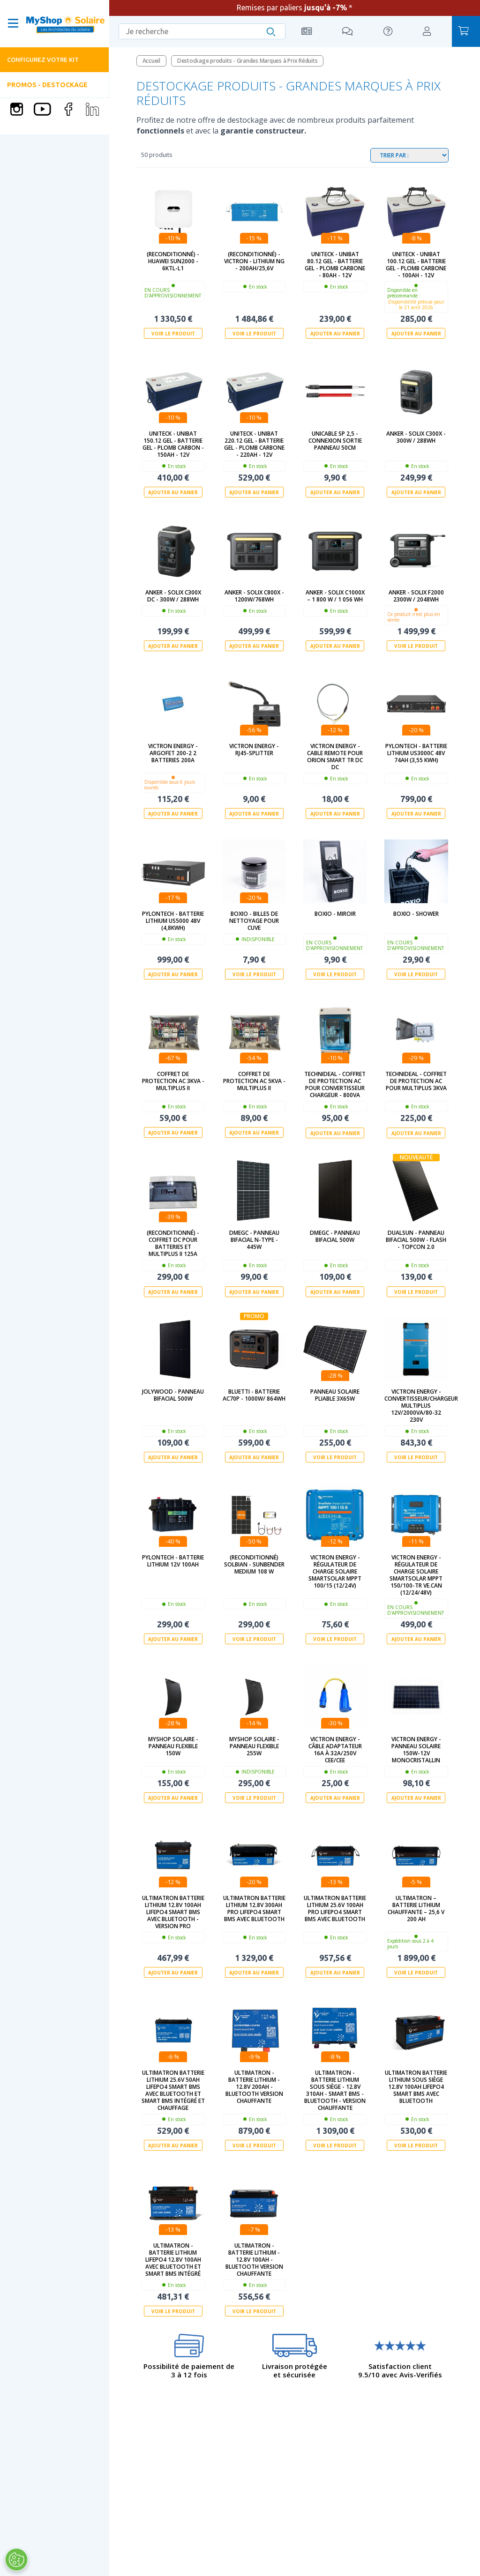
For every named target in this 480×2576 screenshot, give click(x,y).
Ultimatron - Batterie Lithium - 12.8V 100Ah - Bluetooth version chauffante (254, 2258)
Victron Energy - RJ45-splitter (254, 749)
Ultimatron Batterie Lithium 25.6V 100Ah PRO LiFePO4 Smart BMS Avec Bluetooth (335, 1907)
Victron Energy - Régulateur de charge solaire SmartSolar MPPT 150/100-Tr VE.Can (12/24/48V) (416, 1574)
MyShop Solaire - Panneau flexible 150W (173, 1745)
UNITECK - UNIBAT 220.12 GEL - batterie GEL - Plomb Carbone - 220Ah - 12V (254, 444)
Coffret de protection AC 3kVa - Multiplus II (173, 1080)
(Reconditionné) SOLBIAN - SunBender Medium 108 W (254, 1563)
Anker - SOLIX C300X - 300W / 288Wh (416, 437)
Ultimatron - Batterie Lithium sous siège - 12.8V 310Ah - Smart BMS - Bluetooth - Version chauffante (335, 2089)
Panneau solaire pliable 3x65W (335, 1395)
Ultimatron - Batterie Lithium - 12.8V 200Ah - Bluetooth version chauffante (254, 2085)
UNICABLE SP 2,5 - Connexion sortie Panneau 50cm (335, 440)
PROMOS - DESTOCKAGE (47, 85)
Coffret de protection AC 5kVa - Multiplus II (254, 1080)
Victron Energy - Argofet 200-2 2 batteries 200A (173, 752)
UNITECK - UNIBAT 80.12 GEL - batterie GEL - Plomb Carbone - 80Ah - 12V (335, 265)
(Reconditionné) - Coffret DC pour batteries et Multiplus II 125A (173, 1243)
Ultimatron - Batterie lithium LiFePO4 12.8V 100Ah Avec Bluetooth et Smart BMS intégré (173, 2258)
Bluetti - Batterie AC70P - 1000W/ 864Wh (254, 1395)
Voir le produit (173, 333)
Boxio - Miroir (335, 913)
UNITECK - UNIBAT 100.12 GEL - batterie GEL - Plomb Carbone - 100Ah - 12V (416, 265)
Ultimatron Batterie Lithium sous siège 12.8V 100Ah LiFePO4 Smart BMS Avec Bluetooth (416, 2085)
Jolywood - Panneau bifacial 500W (173, 1395)
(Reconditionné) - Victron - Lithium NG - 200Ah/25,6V (254, 261)
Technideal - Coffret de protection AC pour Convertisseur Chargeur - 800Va (335, 1084)
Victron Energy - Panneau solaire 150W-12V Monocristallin (416, 1749)
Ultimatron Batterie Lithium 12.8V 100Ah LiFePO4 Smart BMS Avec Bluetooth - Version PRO (173, 1911)
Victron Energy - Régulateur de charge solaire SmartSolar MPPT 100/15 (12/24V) (334, 1571)
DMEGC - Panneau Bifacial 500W (335, 1236)
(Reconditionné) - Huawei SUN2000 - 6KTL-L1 (173, 261)
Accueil (151, 61)
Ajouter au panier (335, 333)
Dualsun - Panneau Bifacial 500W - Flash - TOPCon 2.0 (416, 1239)
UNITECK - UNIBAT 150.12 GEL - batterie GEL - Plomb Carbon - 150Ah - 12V (173, 444)
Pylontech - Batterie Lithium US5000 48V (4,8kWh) (173, 920)
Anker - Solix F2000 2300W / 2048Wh (416, 595)
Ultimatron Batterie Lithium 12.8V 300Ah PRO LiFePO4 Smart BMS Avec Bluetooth (254, 1907)
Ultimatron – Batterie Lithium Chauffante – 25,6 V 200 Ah (416, 1907)
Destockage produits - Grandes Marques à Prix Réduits (247, 61)
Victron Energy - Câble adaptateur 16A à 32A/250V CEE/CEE (335, 1749)
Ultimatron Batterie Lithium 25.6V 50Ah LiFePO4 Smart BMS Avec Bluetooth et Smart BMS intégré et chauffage (173, 2089)
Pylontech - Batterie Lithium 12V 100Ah (173, 1560)
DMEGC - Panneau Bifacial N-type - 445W (254, 1239)
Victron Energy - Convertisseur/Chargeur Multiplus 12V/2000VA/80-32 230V (416, 1405)
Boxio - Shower (416, 913)
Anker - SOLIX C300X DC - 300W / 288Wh (173, 595)
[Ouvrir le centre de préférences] (16, 2559)
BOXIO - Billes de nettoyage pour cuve (254, 920)
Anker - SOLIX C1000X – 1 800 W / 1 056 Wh (335, 595)
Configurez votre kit (43, 59)
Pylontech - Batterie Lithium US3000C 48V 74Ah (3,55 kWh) (416, 752)
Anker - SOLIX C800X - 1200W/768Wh (254, 595)
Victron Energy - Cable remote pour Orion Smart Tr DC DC (335, 756)
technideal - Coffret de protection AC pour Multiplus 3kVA (416, 1080)
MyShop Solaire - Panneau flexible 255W (254, 1745)
